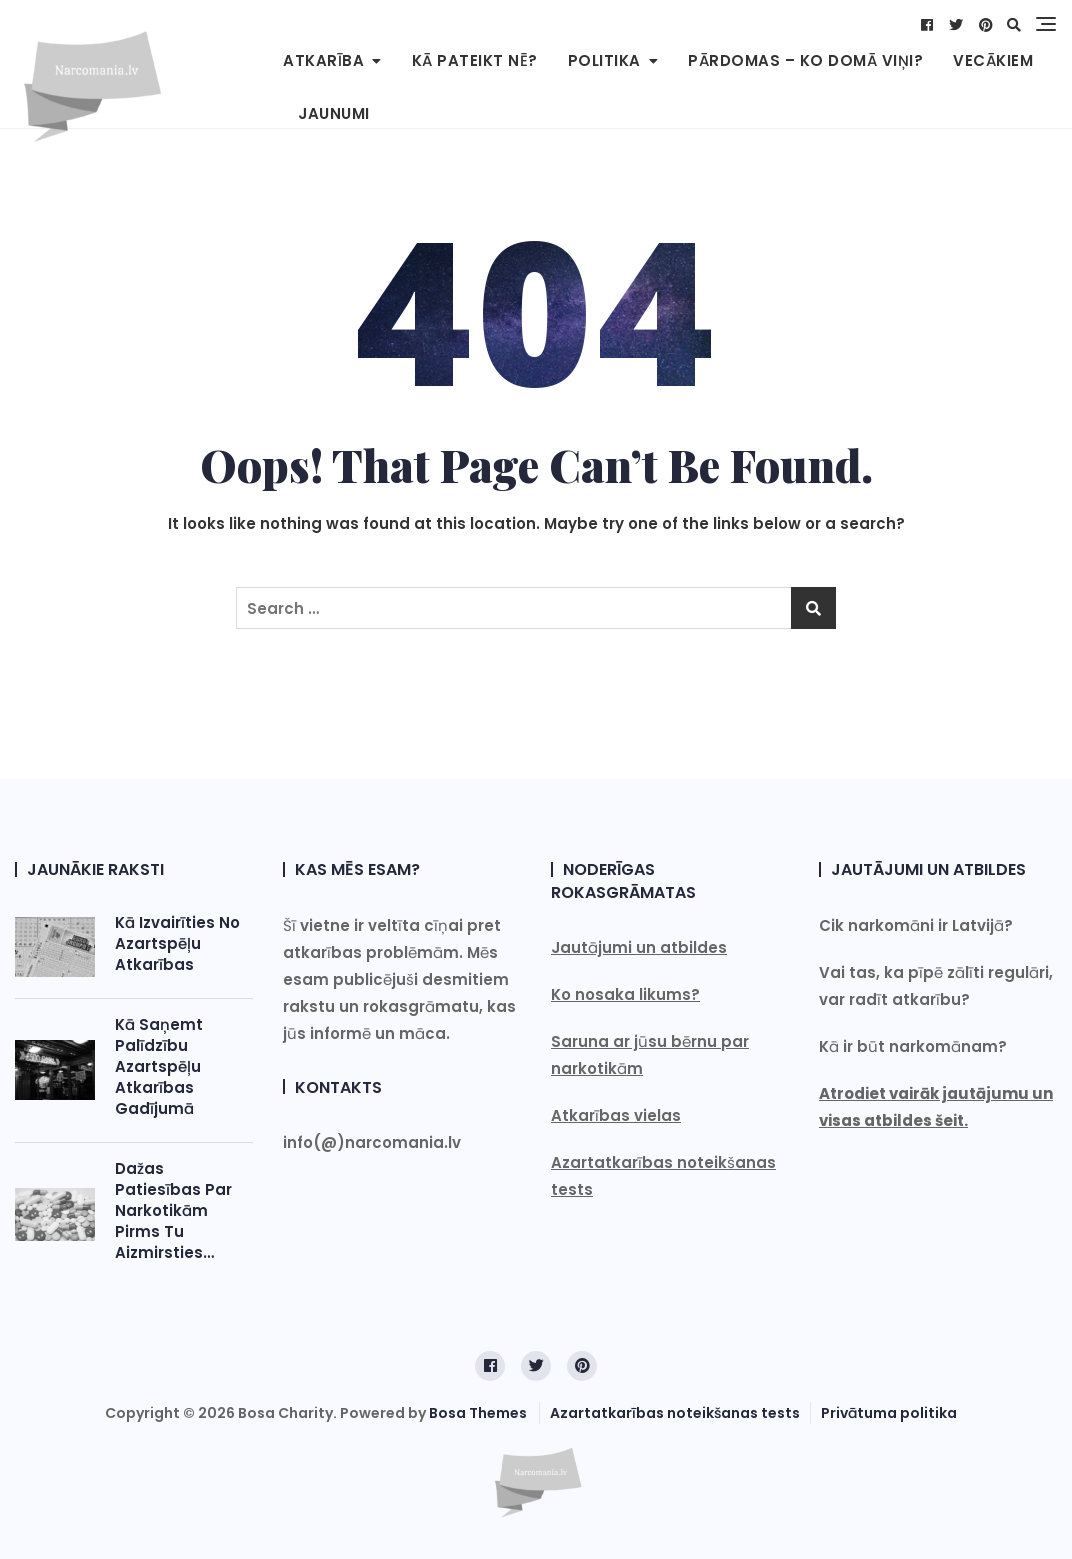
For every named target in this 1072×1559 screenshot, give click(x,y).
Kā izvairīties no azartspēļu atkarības (177, 943)
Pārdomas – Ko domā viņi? (805, 60)
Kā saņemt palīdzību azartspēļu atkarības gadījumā (159, 1066)
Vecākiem (993, 60)
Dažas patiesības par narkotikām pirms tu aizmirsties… (173, 1210)
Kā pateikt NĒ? (475, 60)
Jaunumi (334, 113)
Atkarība (323, 60)
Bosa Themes (478, 1413)
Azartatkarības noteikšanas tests (675, 1413)
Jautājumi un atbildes (639, 947)
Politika (604, 60)
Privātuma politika (889, 1413)
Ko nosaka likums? (625, 994)
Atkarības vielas (616, 1115)
